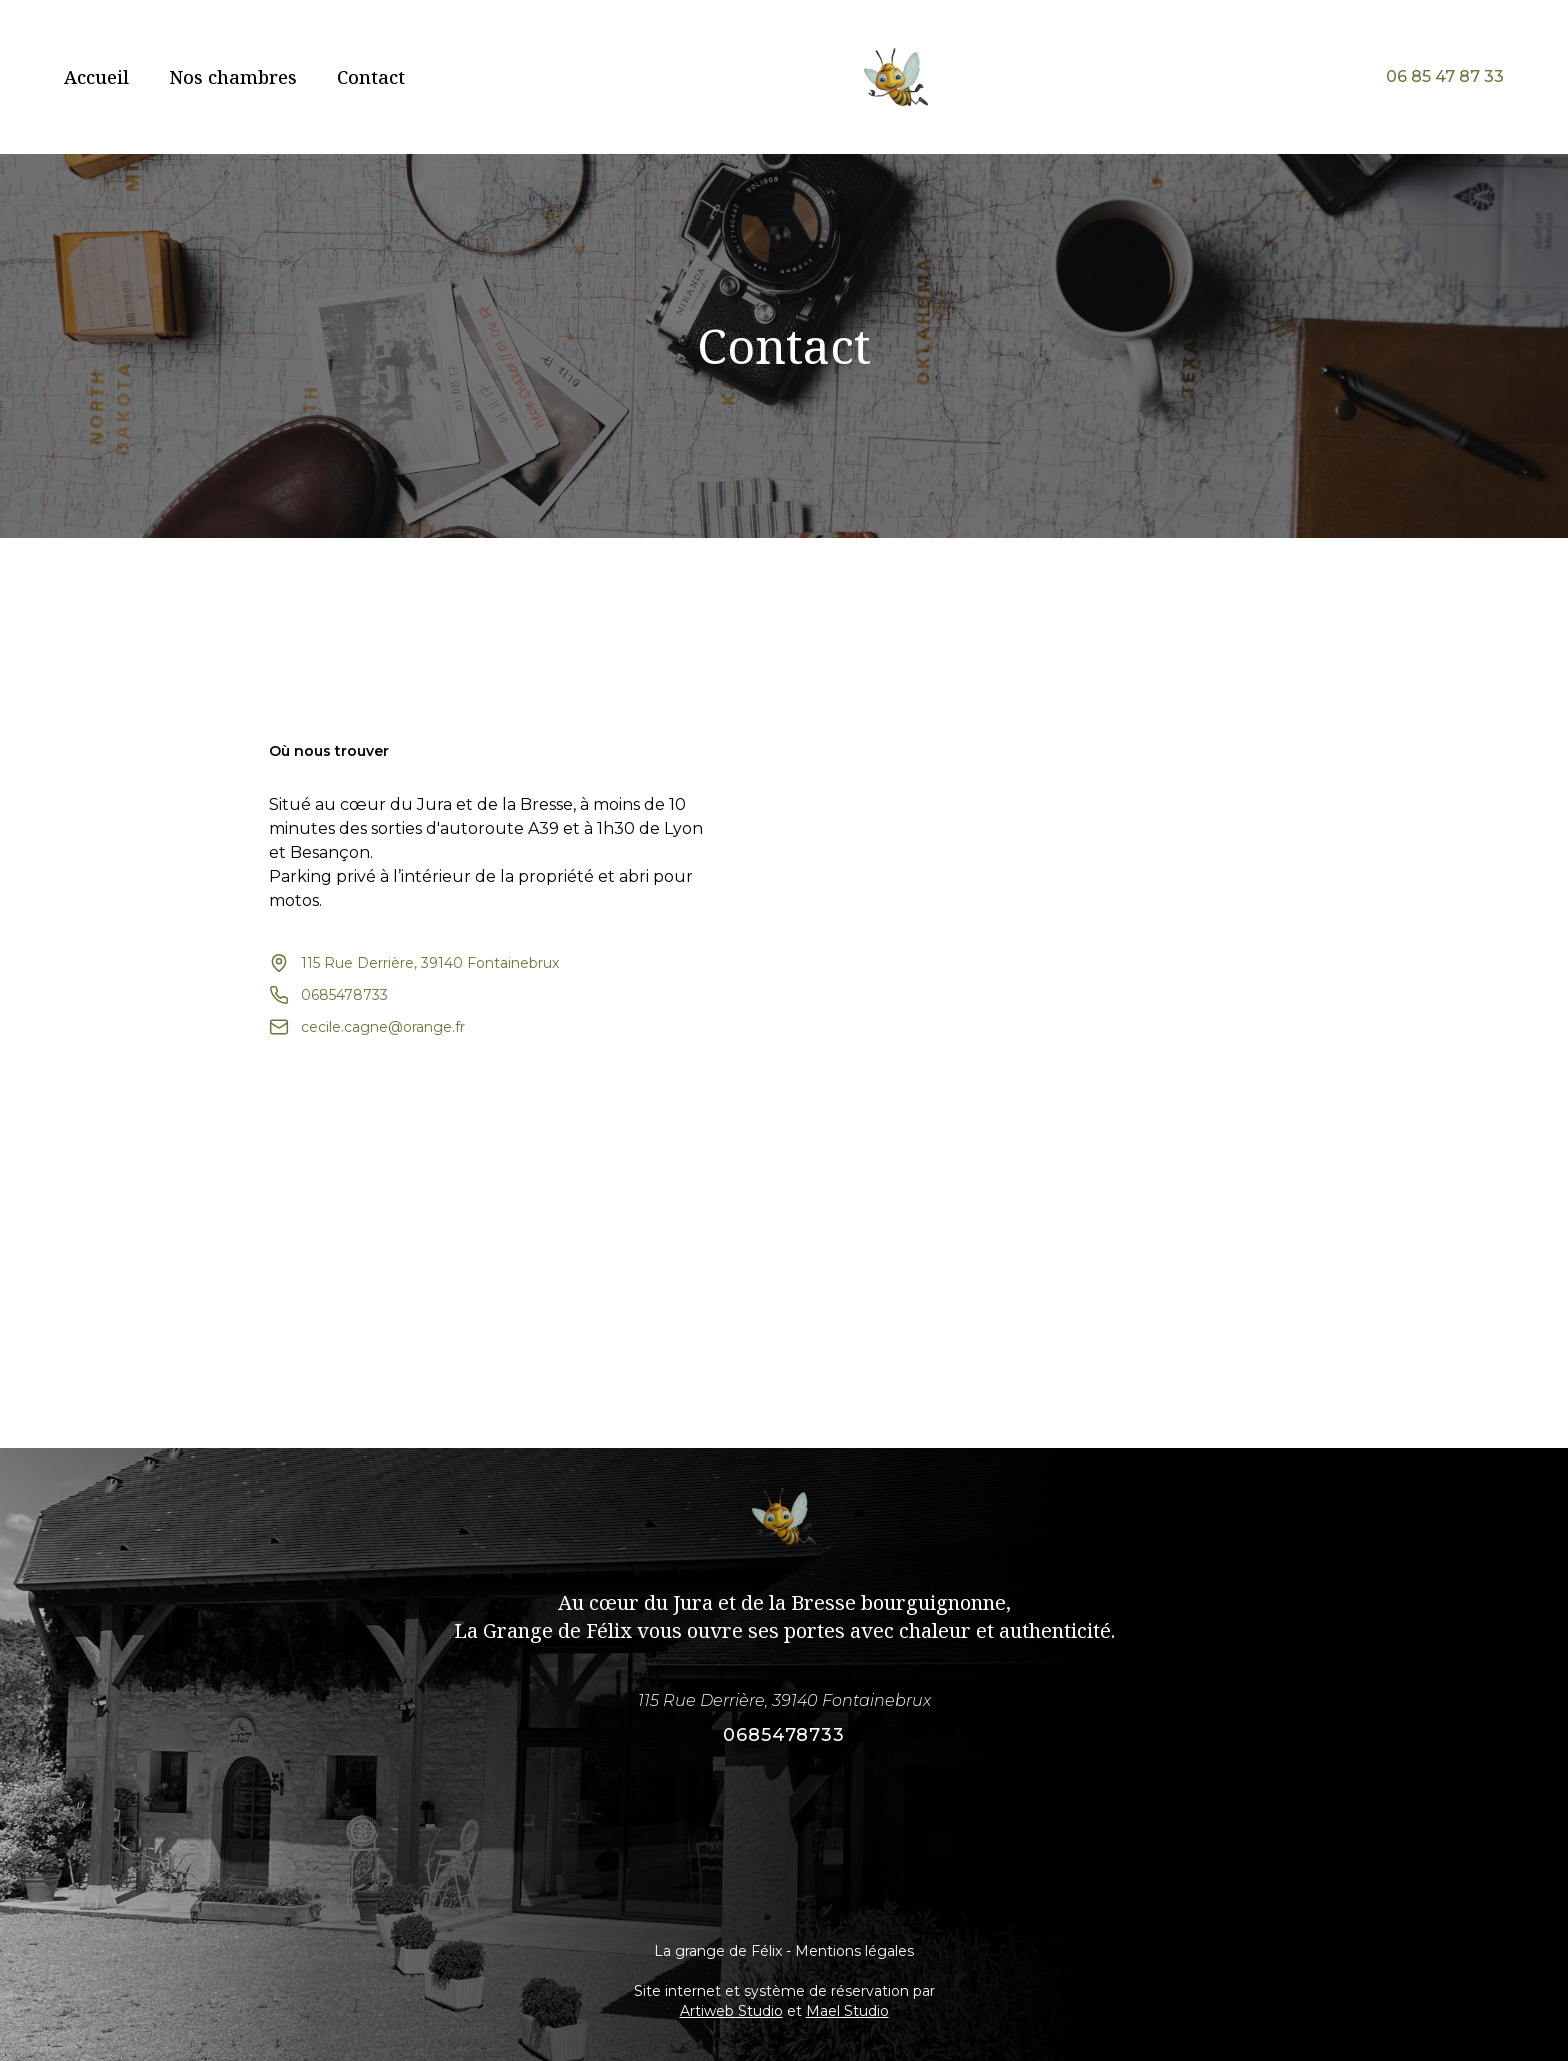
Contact (371, 77)
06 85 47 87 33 (1445, 76)
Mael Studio (847, 2011)
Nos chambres (233, 77)
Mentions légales (854, 1951)
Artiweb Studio (731, 2011)
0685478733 (784, 1735)
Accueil (96, 77)
